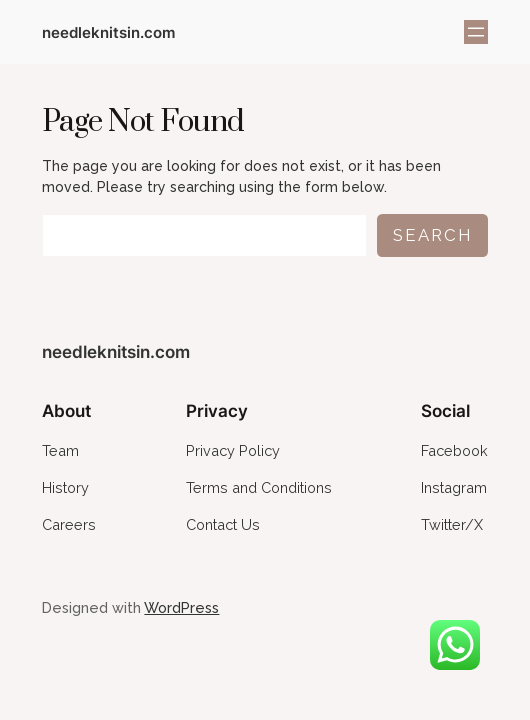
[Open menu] (476, 32)
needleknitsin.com (108, 32)
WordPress (181, 607)
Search (432, 235)
